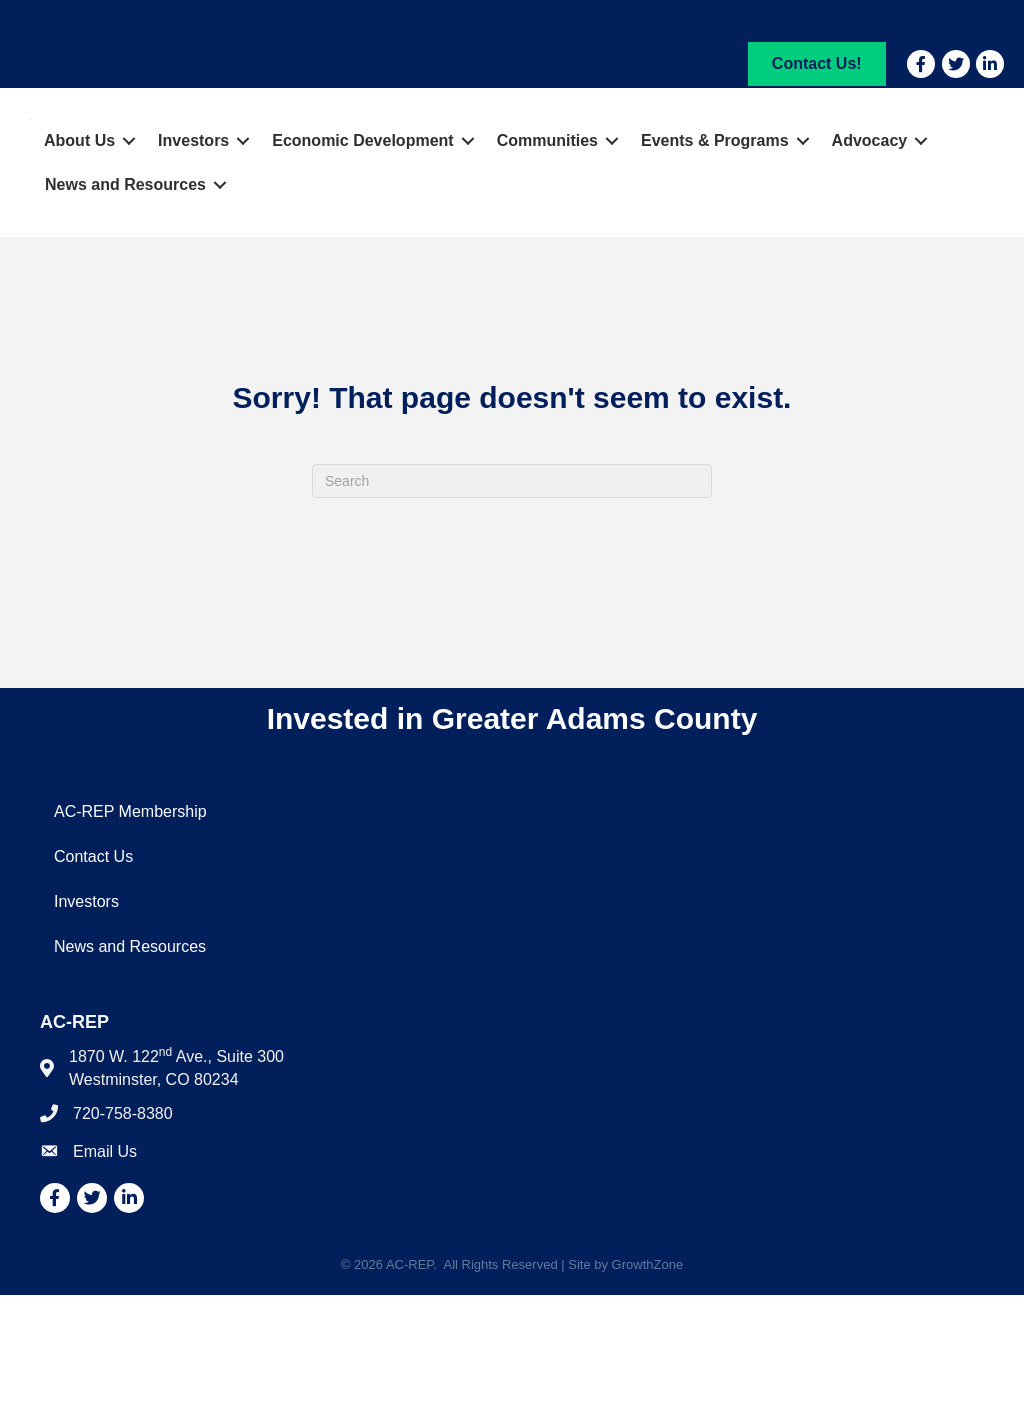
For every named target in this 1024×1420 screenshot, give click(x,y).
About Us (79, 265)
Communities (547, 265)
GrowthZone (648, 1389)
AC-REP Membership (130, 936)
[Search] (512, 606)
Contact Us (93, 981)
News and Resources (125, 309)
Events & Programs (715, 265)
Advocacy (870, 265)
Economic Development (362, 265)
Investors (193, 265)
